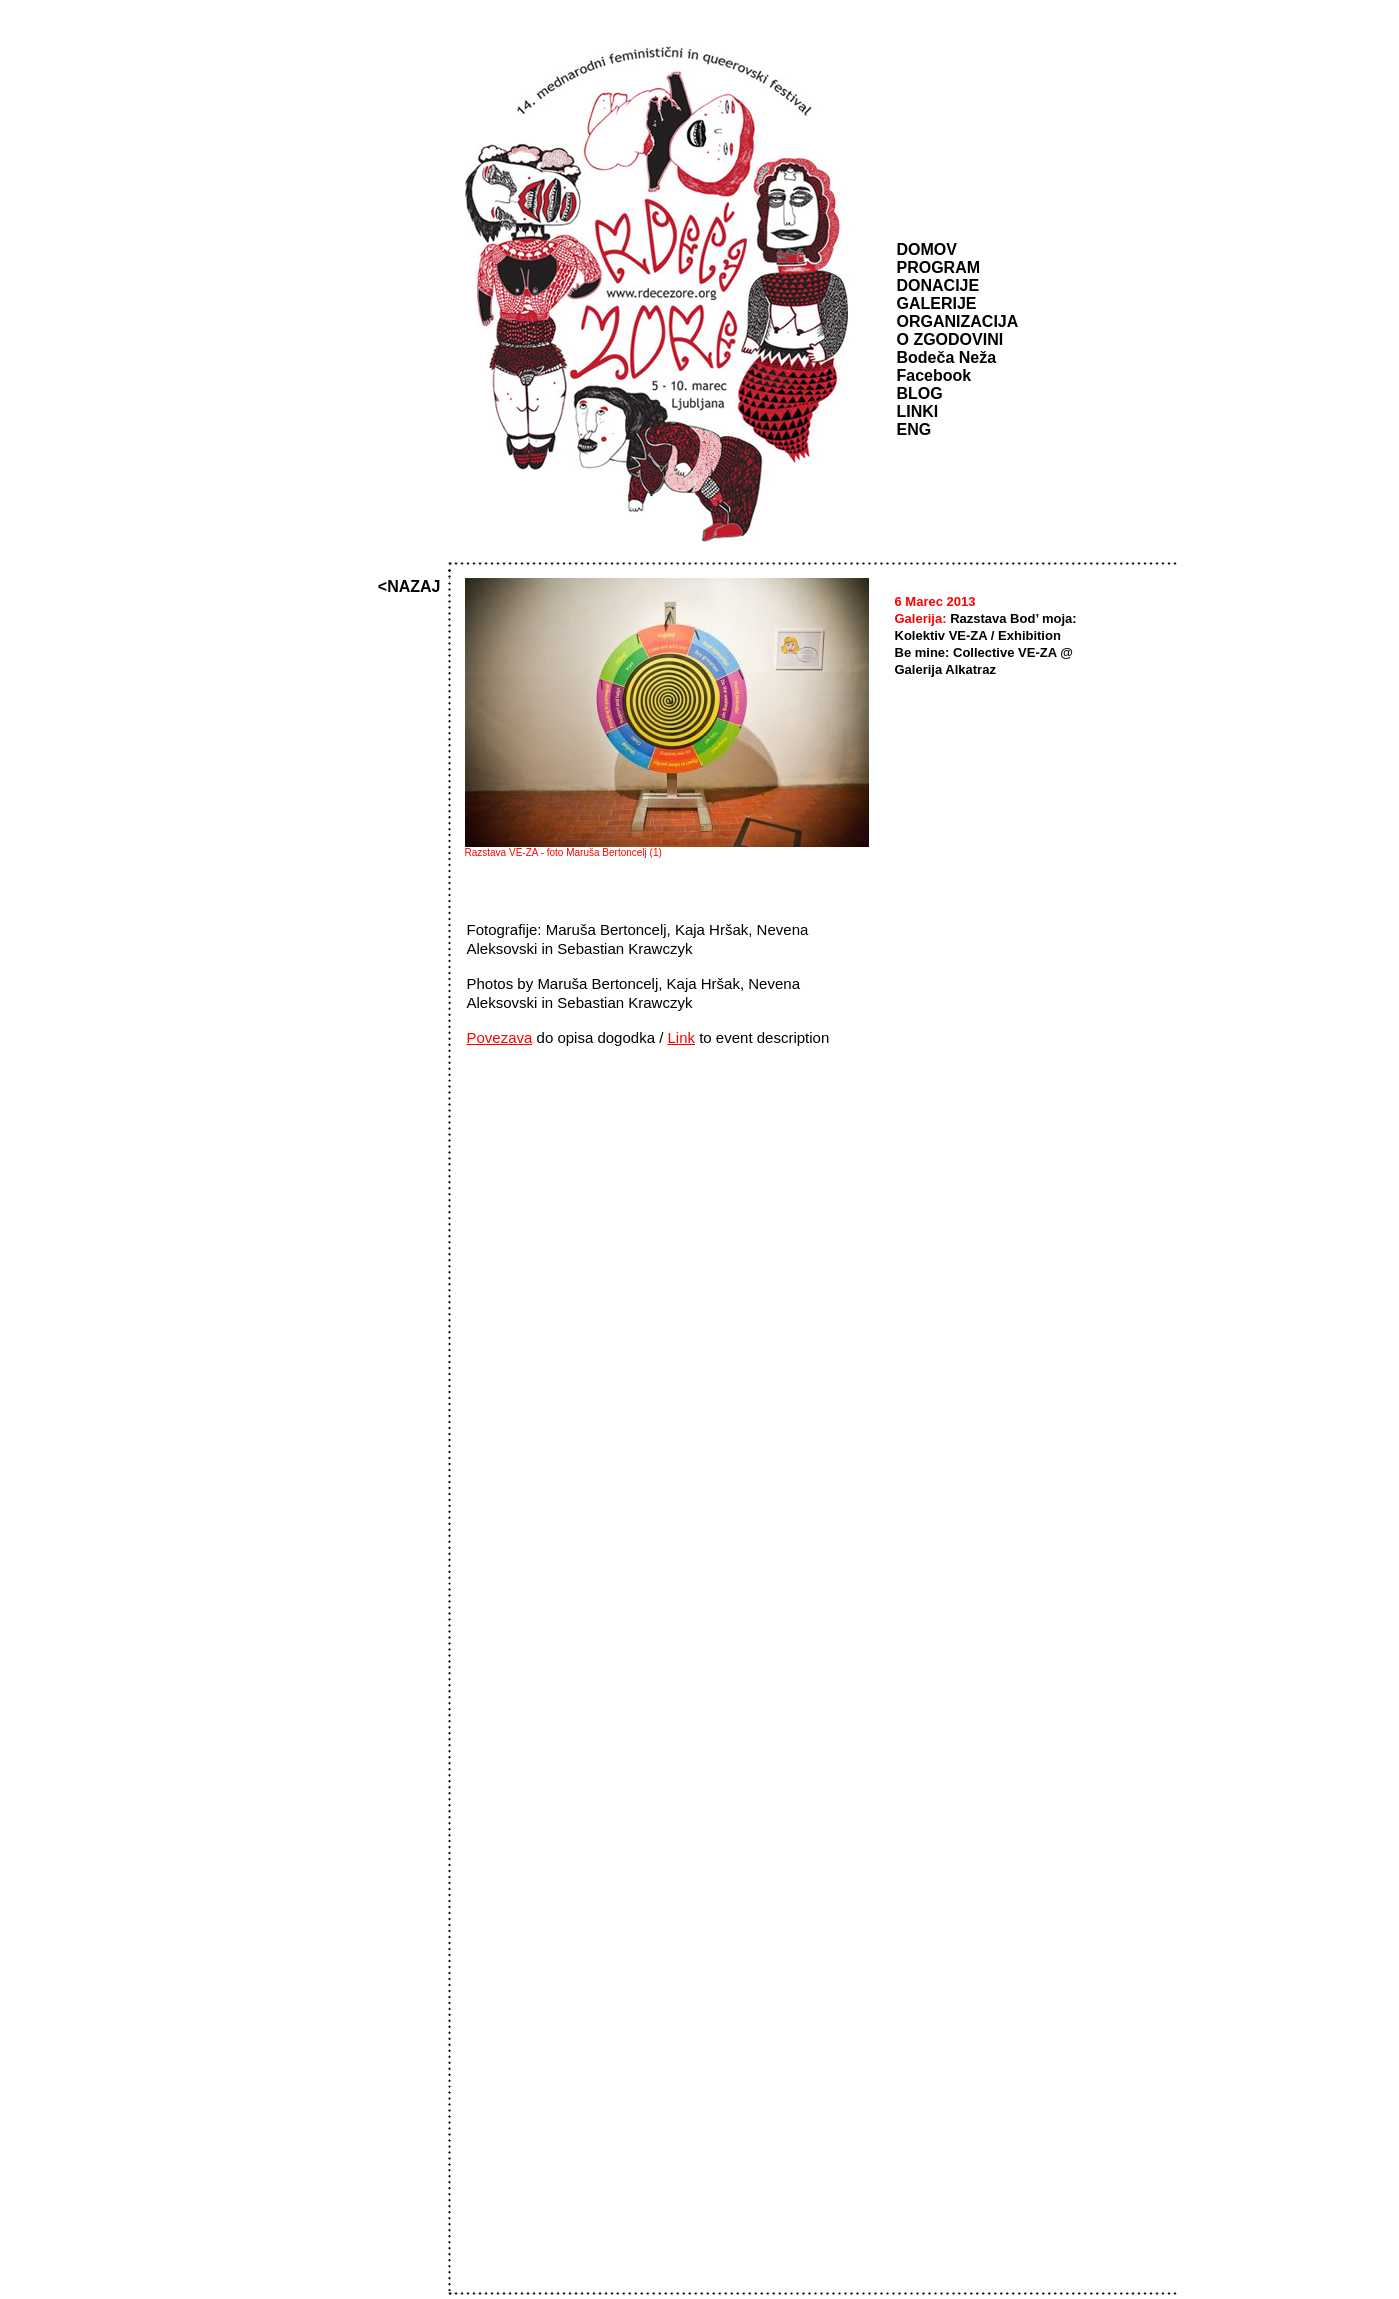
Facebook (934, 375)
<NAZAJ (409, 586)
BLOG (920, 393)
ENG (914, 429)
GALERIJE (937, 303)
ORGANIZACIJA (958, 321)
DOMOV (927, 249)
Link (681, 1037)
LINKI (918, 411)
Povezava (500, 1037)
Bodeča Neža (947, 357)
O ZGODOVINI (950, 339)
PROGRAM (939, 267)
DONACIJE (938, 285)
